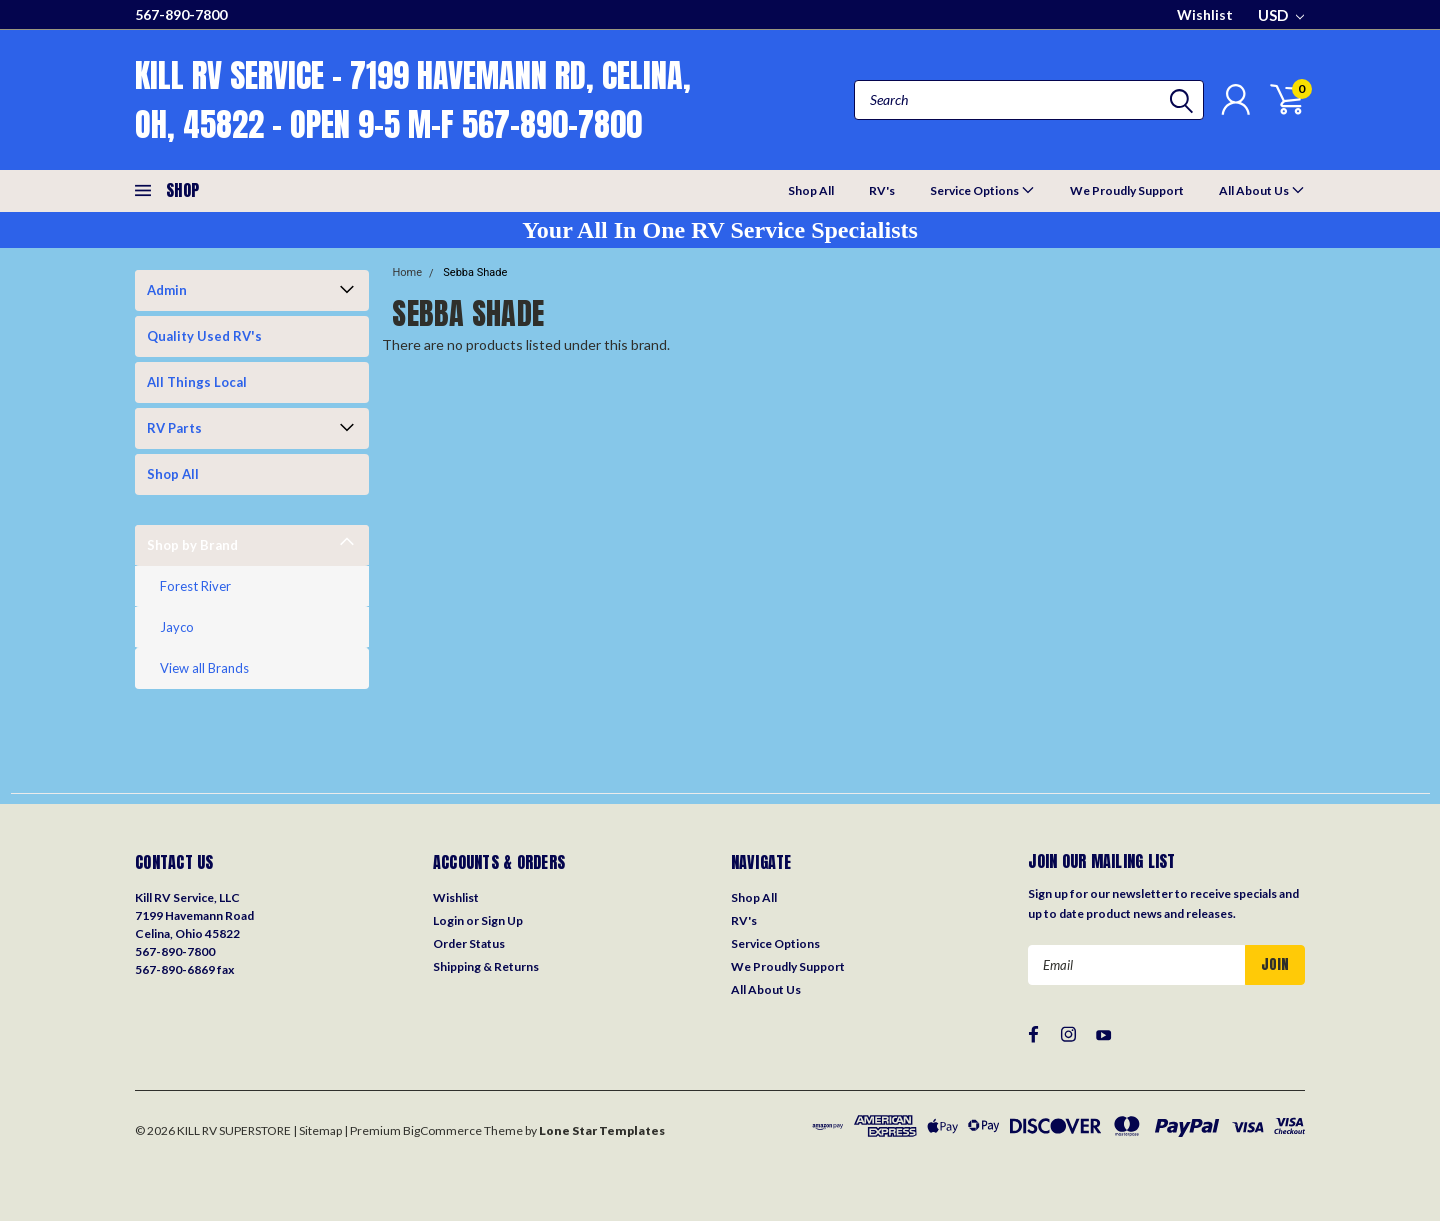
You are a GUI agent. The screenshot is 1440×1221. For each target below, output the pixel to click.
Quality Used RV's (204, 336)
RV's (882, 190)
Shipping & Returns (486, 966)
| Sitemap (317, 1130)
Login (448, 920)
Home (407, 272)
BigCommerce (442, 1130)
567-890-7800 (181, 14)
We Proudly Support (1127, 190)
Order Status (469, 943)
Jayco (177, 627)
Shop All (811, 190)
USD (1281, 15)
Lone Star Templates (602, 1130)
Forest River (195, 586)
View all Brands (204, 668)
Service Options (982, 189)
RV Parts (174, 428)
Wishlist (1205, 14)
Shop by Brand (192, 545)
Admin (167, 290)
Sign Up (502, 920)
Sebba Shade (475, 272)
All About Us (1262, 189)
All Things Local (197, 382)
